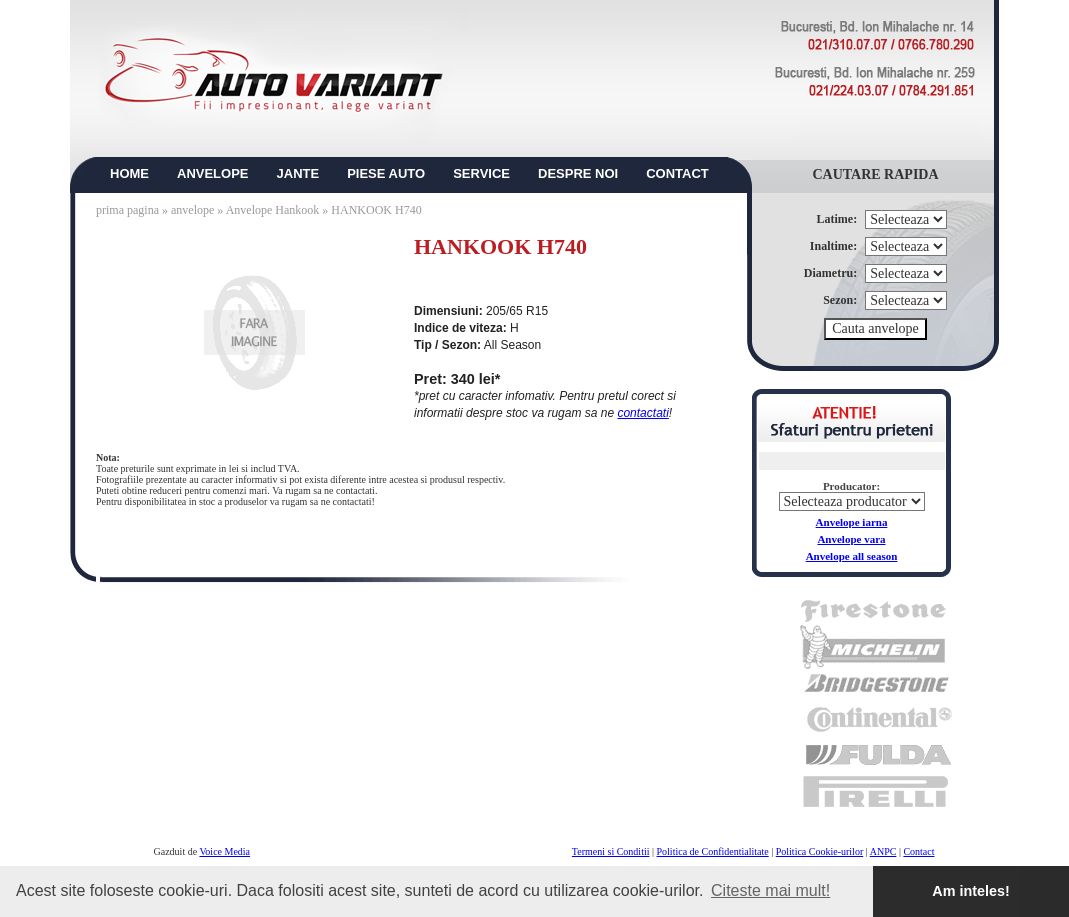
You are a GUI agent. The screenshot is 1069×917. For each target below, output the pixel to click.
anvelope (194, 210)
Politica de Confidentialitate (713, 851)
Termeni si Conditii (611, 851)
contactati (642, 413)
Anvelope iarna (852, 522)
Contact (918, 851)
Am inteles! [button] (971, 891)
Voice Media (224, 851)
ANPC (883, 851)
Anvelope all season (852, 556)
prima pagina (127, 210)
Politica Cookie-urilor (820, 851)
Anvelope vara (851, 539)
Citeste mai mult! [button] (770, 890)
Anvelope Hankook (273, 210)
